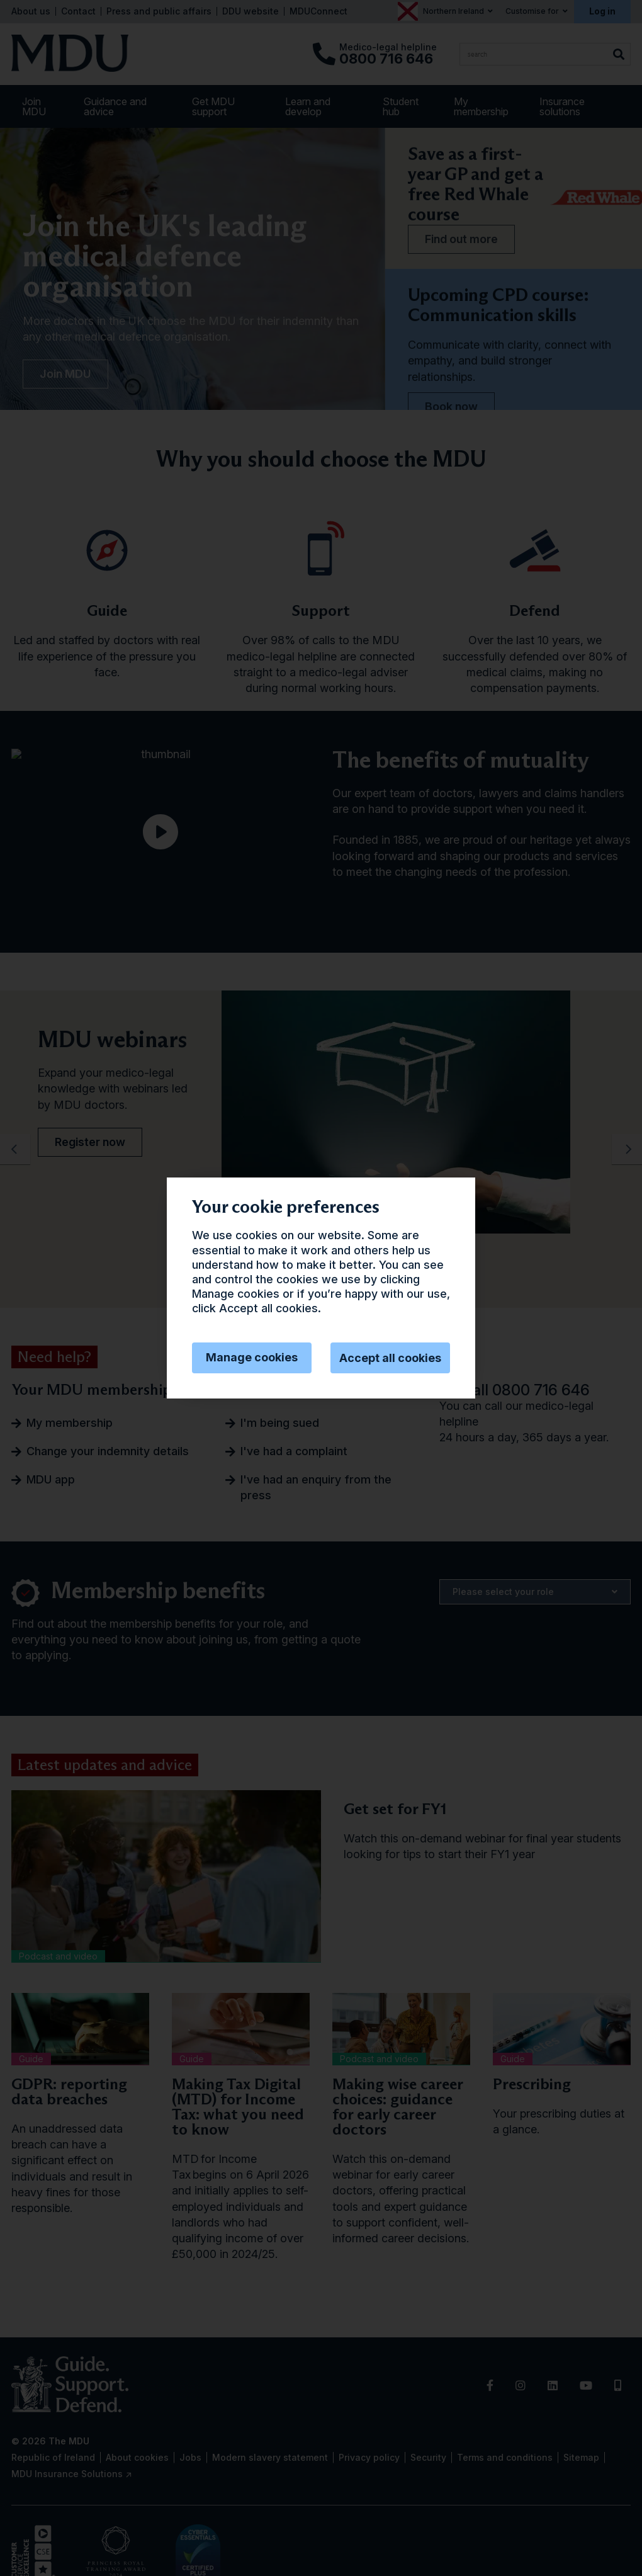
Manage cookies (252, 1357)
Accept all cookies (390, 1358)
